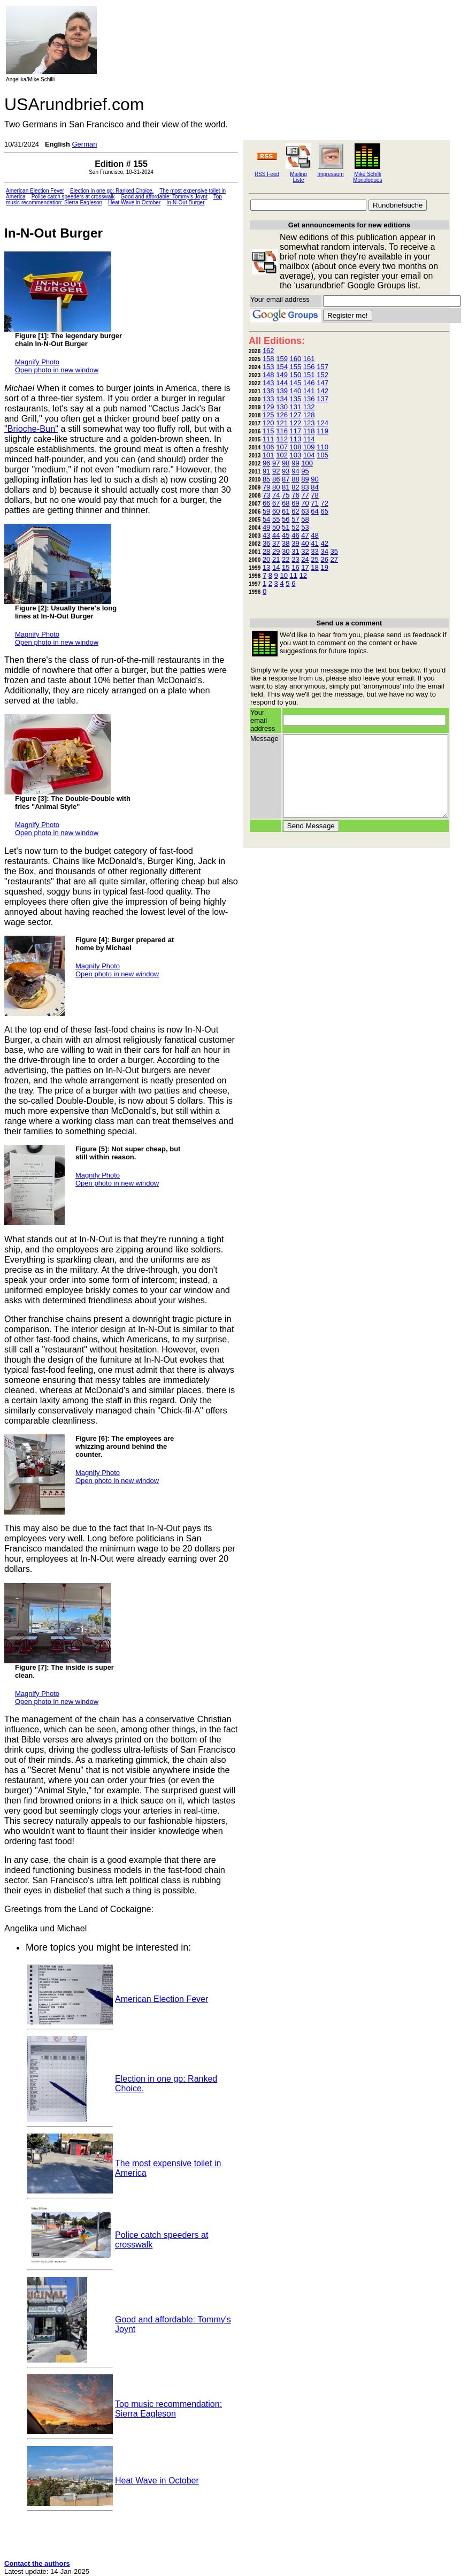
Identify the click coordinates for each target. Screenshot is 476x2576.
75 (285, 495)
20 (266, 559)
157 (322, 367)
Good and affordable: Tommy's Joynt (164, 197)
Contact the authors (37, 2563)
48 (314, 535)
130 (282, 407)
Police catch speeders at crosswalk (73, 197)
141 (309, 391)
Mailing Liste (298, 177)
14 (276, 567)
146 (309, 383)
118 (309, 431)
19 (324, 567)
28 (266, 551)
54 (266, 519)
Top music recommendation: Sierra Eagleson (168, 2408)
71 (314, 503)
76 (295, 495)
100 (307, 463)
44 (276, 535)
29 (276, 551)
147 (322, 383)
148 (268, 375)
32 (305, 551)
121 (282, 423)
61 (285, 511)
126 (282, 415)
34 (324, 551)
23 (295, 559)
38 (285, 543)
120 (268, 423)
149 (282, 375)
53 (305, 527)
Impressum (330, 174)
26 (324, 559)
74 (276, 495)
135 (296, 399)
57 (295, 519)
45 (285, 535)
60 (276, 511)
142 (322, 391)
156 (309, 367)
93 (285, 471)
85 (266, 479)
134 (282, 399)
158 (268, 359)
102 (282, 455)
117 (296, 431)
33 (314, 551)
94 (295, 471)
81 (285, 487)
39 (295, 543)
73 (266, 495)
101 (268, 455)
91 (266, 471)
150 (296, 375)
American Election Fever (35, 191)
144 (282, 383)
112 (282, 439)
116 (282, 431)
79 (266, 487)
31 (295, 551)
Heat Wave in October (134, 202)
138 (268, 391)
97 (276, 463)
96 (266, 463)
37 (276, 543)
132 (309, 407)
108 (296, 447)
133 (268, 399)
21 (276, 559)
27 (334, 559)
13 (266, 567)
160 (296, 359)
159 (282, 359)
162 (268, 351)
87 (285, 479)
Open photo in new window (56, 370)
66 (266, 503)
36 (266, 543)
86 (276, 479)
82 (295, 487)
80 (276, 487)
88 (295, 479)
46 (295, 535)
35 (334, 551)
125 (268, 415)
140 (296, 391)
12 (303, 575)
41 (314, 543)
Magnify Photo (37, 362)
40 (305, 543)
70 (305, 503)
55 (276, 519)
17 (305, 567)
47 (305, 535)
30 (285, 551)
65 (324, 511)
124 (322, 423)
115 (268, 431)
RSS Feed (267, 174)
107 (282, 447)
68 (285, 503)
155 (296, 367)
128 (309, 415)
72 (324, 503)
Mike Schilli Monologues (367, 177)
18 (314, 567)
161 (309, 359)
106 (268, 447)
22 (285, 559)
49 (266, 527)
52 (295, 527)
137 (322, 399)
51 (285, 527)
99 (295, 463)
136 (309, 399)
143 (268, 383)
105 (322, 455)
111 (268, 439)
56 (285, 519)
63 (305, 511)
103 (296, 455)
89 (305, 479)
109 (309, 447)
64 (314, 511)
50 (276, 527)
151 (309, 375)
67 (276, 503)
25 (314, 559)
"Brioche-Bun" (31, 428)
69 (295, 503)
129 (268, 407)
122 (296, 423)
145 (296, 383)
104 (309, 455)
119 (322, 431)
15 (285, 567)
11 (293, 575)
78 (314, 495)
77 (305, 495)
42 (324, 543)
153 (268, 367)
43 (266, 535)
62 (295, 511)
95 (305, 471)
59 (266, 511)
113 (296, 439)
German (84, 144)
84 (314, 487)
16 (295, 567)
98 (285, 463)
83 (305, 487)
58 (305, 519)
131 (296, 407)
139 (282, 391)
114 (309, 439)
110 (322, 447)
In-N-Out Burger (185, 202)
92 (276, 471)
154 (282, 367)
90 (314, 479)
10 (283, 575)
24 (305, 559)
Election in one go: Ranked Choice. (111, 191)
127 (296, 415)
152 (322, 375)
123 (309, 423)
